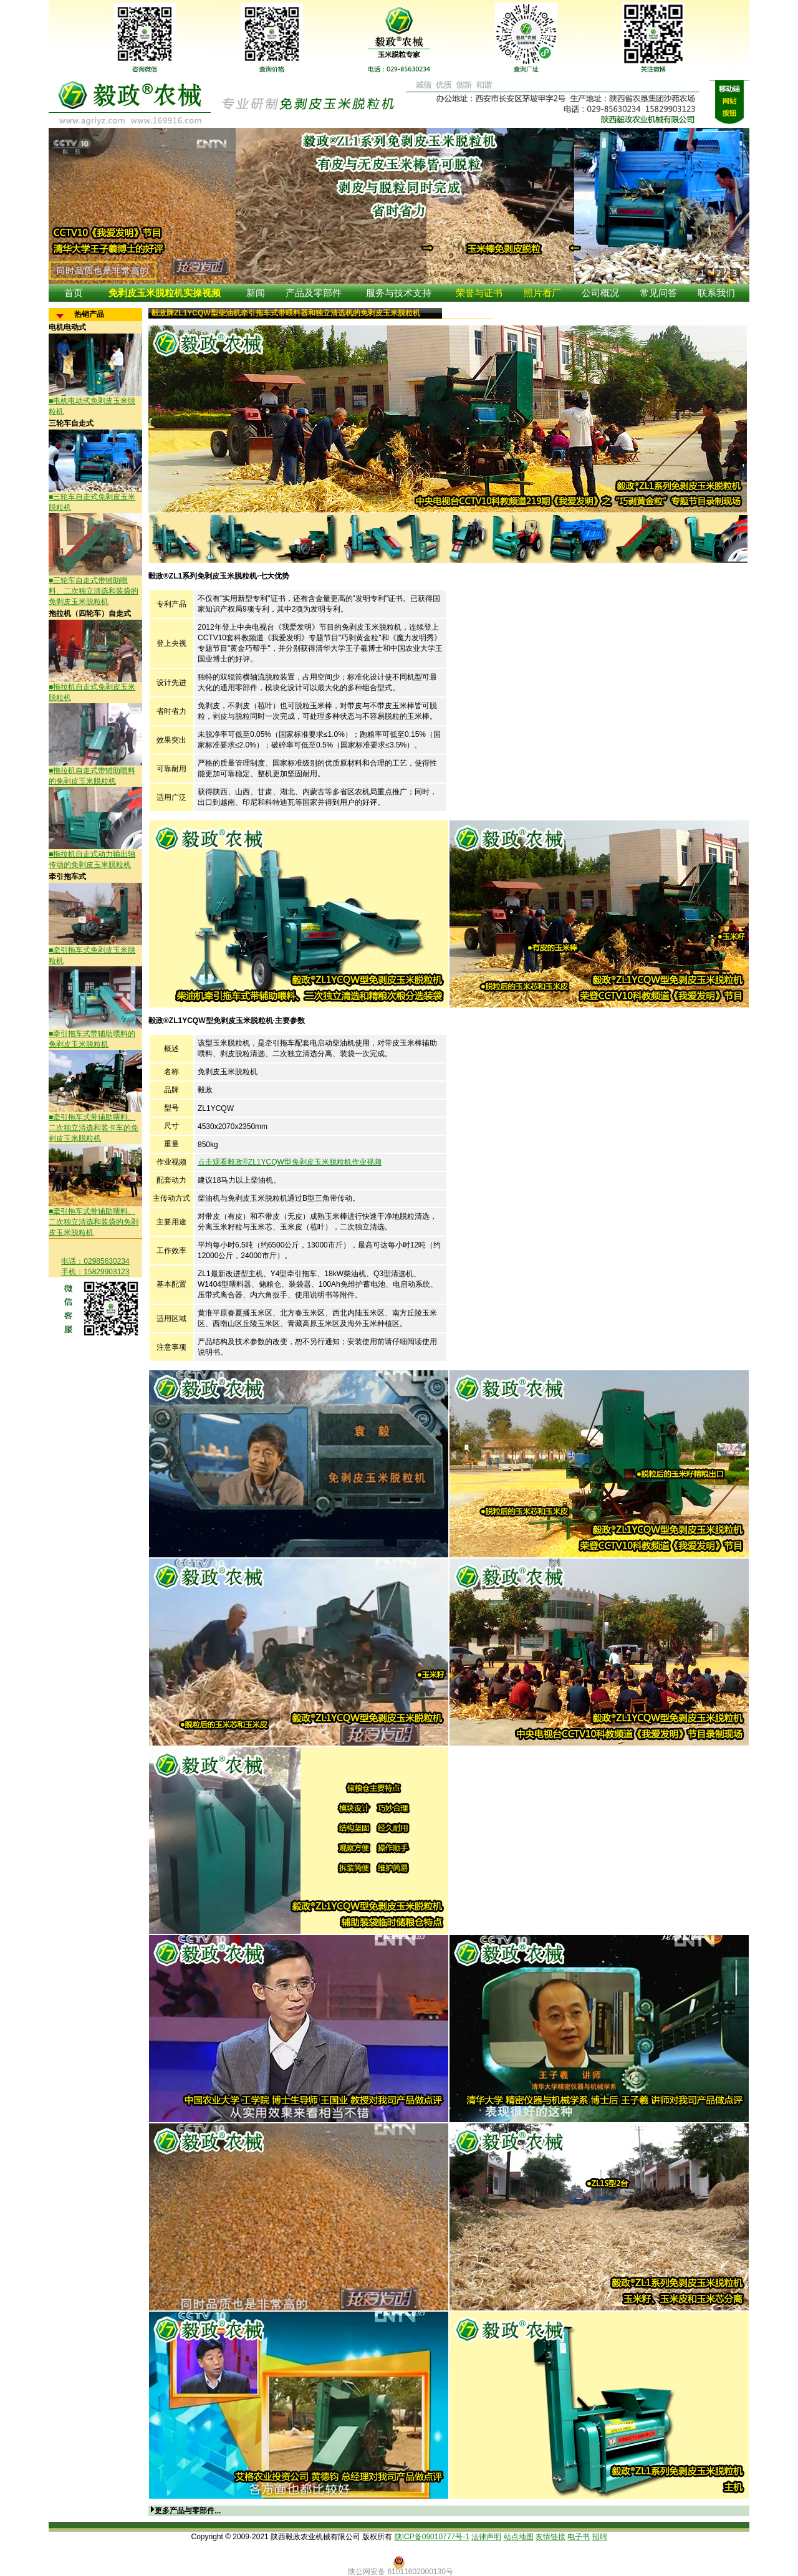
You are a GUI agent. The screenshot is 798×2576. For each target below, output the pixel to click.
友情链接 (550, 2536)
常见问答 (658, 292)
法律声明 (486, 2536)
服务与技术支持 (398, 292)
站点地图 (519, 2536)
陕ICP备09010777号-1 (432, 2536)
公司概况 (600, 292)
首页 (73, 292)
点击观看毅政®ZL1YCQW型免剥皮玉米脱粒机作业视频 (290, 1162)
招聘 (599, 2536)
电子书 (578, 2536)
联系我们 (716, 292)
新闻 (255, 292)
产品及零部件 (314, 292)
